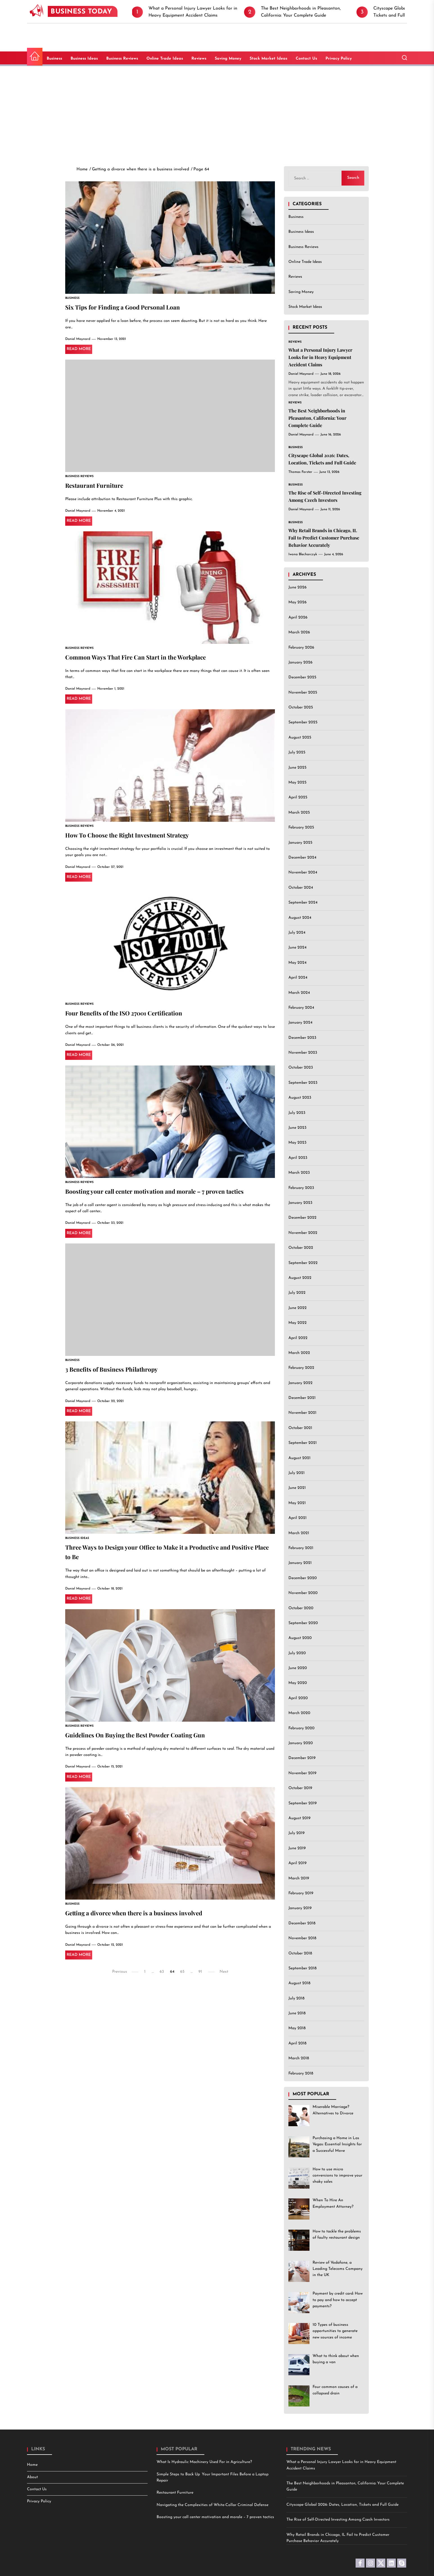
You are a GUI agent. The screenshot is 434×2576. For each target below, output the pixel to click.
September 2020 (303, 1623)
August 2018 (299, 1983)
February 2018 (300, 2073)
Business (54, 59)
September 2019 (302, 1803)
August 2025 (299, 737)
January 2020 (300, 1743)
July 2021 (296, 1473)
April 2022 (298, 1338)
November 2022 (302, 1233)
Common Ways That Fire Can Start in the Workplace (145, 658)
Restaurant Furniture (98, 486)
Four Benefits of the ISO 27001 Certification (132, 1015)
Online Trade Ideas (164, 59)
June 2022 (297, 1308)
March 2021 (298, 1533)
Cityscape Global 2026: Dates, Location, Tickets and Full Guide (342, 2505)
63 (162, 1978)
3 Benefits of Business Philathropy (118, 1372)
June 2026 (297, 587)
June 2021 (297, 1488)
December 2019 (302, 1758)
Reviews (198, 59)
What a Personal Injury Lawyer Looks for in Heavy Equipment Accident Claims (320, 357)
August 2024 (299, 918)
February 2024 (301, 1008)
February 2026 (301, 647)
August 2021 (299, 1458)
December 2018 (301, 1923)
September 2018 (302, 1968)
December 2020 (302, 1578)
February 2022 (301, 1368)
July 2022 (297, 1293)
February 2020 (301, 1728)
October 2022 (300, 1248)
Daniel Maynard (77, 339)
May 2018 (297, 2028)
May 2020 (297, 1683)
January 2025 (300, 843)
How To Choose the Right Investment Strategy (136, 836)
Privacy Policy (339, 59)
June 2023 (297, 1128)
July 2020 (297, 1653)
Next (224, 1978)
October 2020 (300, 1608)
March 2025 (299, 812)
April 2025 (297, 797)
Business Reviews (122, 59)
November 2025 (302, 692)
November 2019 (302, 1773)
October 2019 (300, 1788)
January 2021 (300, 1563)
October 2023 (300, 1067)
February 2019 (300, 1893)
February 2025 (301, 827)
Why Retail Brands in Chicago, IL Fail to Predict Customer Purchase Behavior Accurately (323, 537)
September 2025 (302, 722)
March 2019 (298, 1878)
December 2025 (302, 677)
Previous (119, 1978)
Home (32, 2465)
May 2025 (297, 782)
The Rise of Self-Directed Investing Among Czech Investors (338, 2520)
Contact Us (306, 59)
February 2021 (300, 1548)
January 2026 (300, 662)
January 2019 (300, 1908)
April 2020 (298, 1698)
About (32, 2477)
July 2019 (296, 1833)
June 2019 (297, 1848)
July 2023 (296, 1113)
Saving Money (228, 59)
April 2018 (297, 2043)
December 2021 (302, 1398)
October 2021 (300, 1428)
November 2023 (302, 1053)
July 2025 (296, 752)
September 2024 (302, 902)
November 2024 (302, 872)
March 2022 (299, 1353)
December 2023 (302, 1038)
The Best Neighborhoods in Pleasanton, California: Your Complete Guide (317, 418)
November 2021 (302, 1413)
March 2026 (299, 632)
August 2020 (300, 1638)
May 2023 (297, 1143)
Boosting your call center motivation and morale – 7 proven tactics (167, 1194)
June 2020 (297, 1668)
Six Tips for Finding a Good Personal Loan (131, 307)
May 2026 (297, 602)
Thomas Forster (300, 472)
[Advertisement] (217, 111)
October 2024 (300, 888)
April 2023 (297, 1158)
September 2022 (303, 1263)
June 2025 (297, 768)
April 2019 (297, 1863)
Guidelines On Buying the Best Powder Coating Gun (146, 1740)
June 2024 (297, 947)
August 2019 (299, 1818)
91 (200, 1978)
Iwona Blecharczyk (302, 554)
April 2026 (298, 617)
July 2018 (296, 1998)
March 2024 (299, 993)
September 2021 (302, 1443)
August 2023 (299, 1098)
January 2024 (300, 1023)
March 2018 (298, 2058)
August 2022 (299, 1278)
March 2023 (299, 1173)
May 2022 (297, 1323)
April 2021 (297, 1518)
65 (182, 1978)
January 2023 (300, 1203)
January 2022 (300, 1383)
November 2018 (302, 1938)
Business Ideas (84, 59)
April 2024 (297, 978)
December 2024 (302, 857)
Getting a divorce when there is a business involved (144, 1918)
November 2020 (303, 1593)
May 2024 (297, 963)
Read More (79, 349)
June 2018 (297, 2013)
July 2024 (296, 933)
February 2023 (301, 1188)
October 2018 (300, 1953)
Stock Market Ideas (268, 59)
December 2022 (302, 1218)
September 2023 (302, 1083)
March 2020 (299, 1713)
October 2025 (300, 707)
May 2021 (297, 1503)
